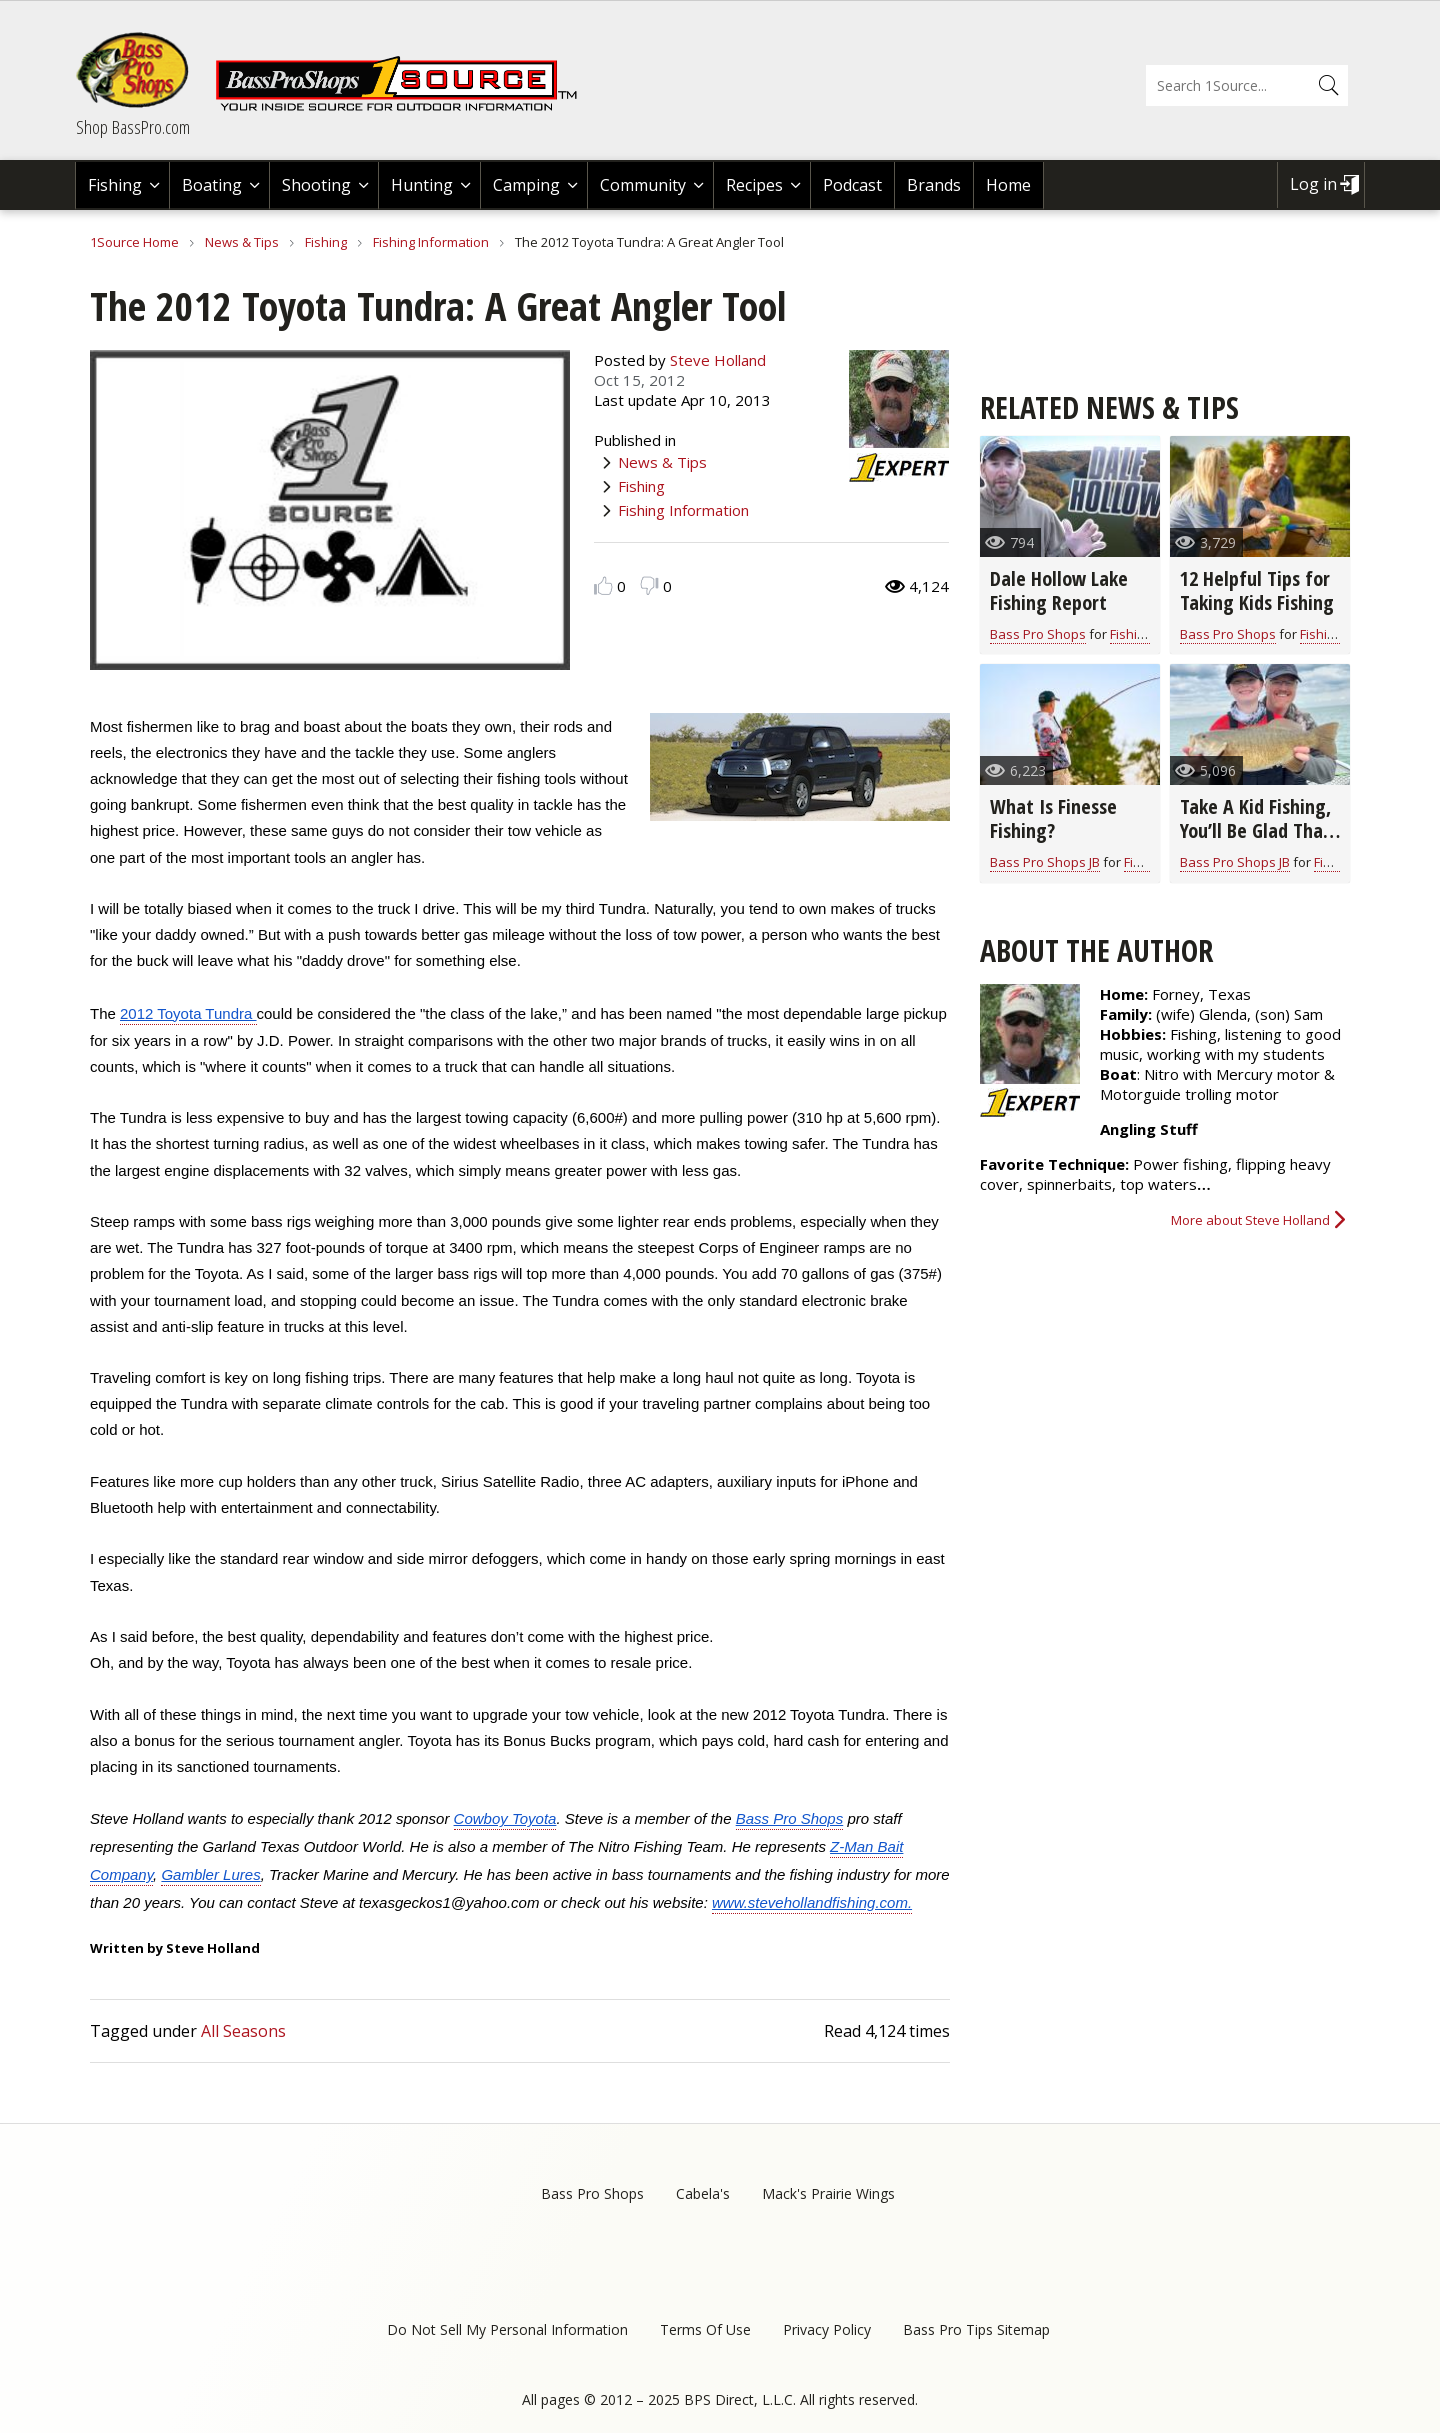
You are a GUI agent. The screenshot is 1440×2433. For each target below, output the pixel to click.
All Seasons (243, 2031)
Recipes (754, 185)
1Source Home (134, 242)
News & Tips (242, 242)
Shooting (316, 185)
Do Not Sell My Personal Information (507, 2329)
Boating (212, 185)
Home (1008, 185)
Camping (526, 185)
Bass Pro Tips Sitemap (976, 2329)
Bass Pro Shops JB (1045, 862)
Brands (934, 185)
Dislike (649, 585)
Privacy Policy (827, 2329)
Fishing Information (431, 242)
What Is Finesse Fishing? (1053, 818)
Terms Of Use (705, 2329)
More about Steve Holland (1250, 1220)
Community (643, 185)
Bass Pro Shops (1038, 634)
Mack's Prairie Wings (828, 2193)
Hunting (422, 185)
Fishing (115, 185)
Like (603, 585)
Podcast (852, 185)
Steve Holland (718, 360)
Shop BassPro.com (133, 127)
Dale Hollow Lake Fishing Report (1059, 590)
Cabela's (703, 2193)
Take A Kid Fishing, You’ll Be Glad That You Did (1255, 830)
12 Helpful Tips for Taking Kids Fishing (1257, 590)
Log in (1313, 184)
